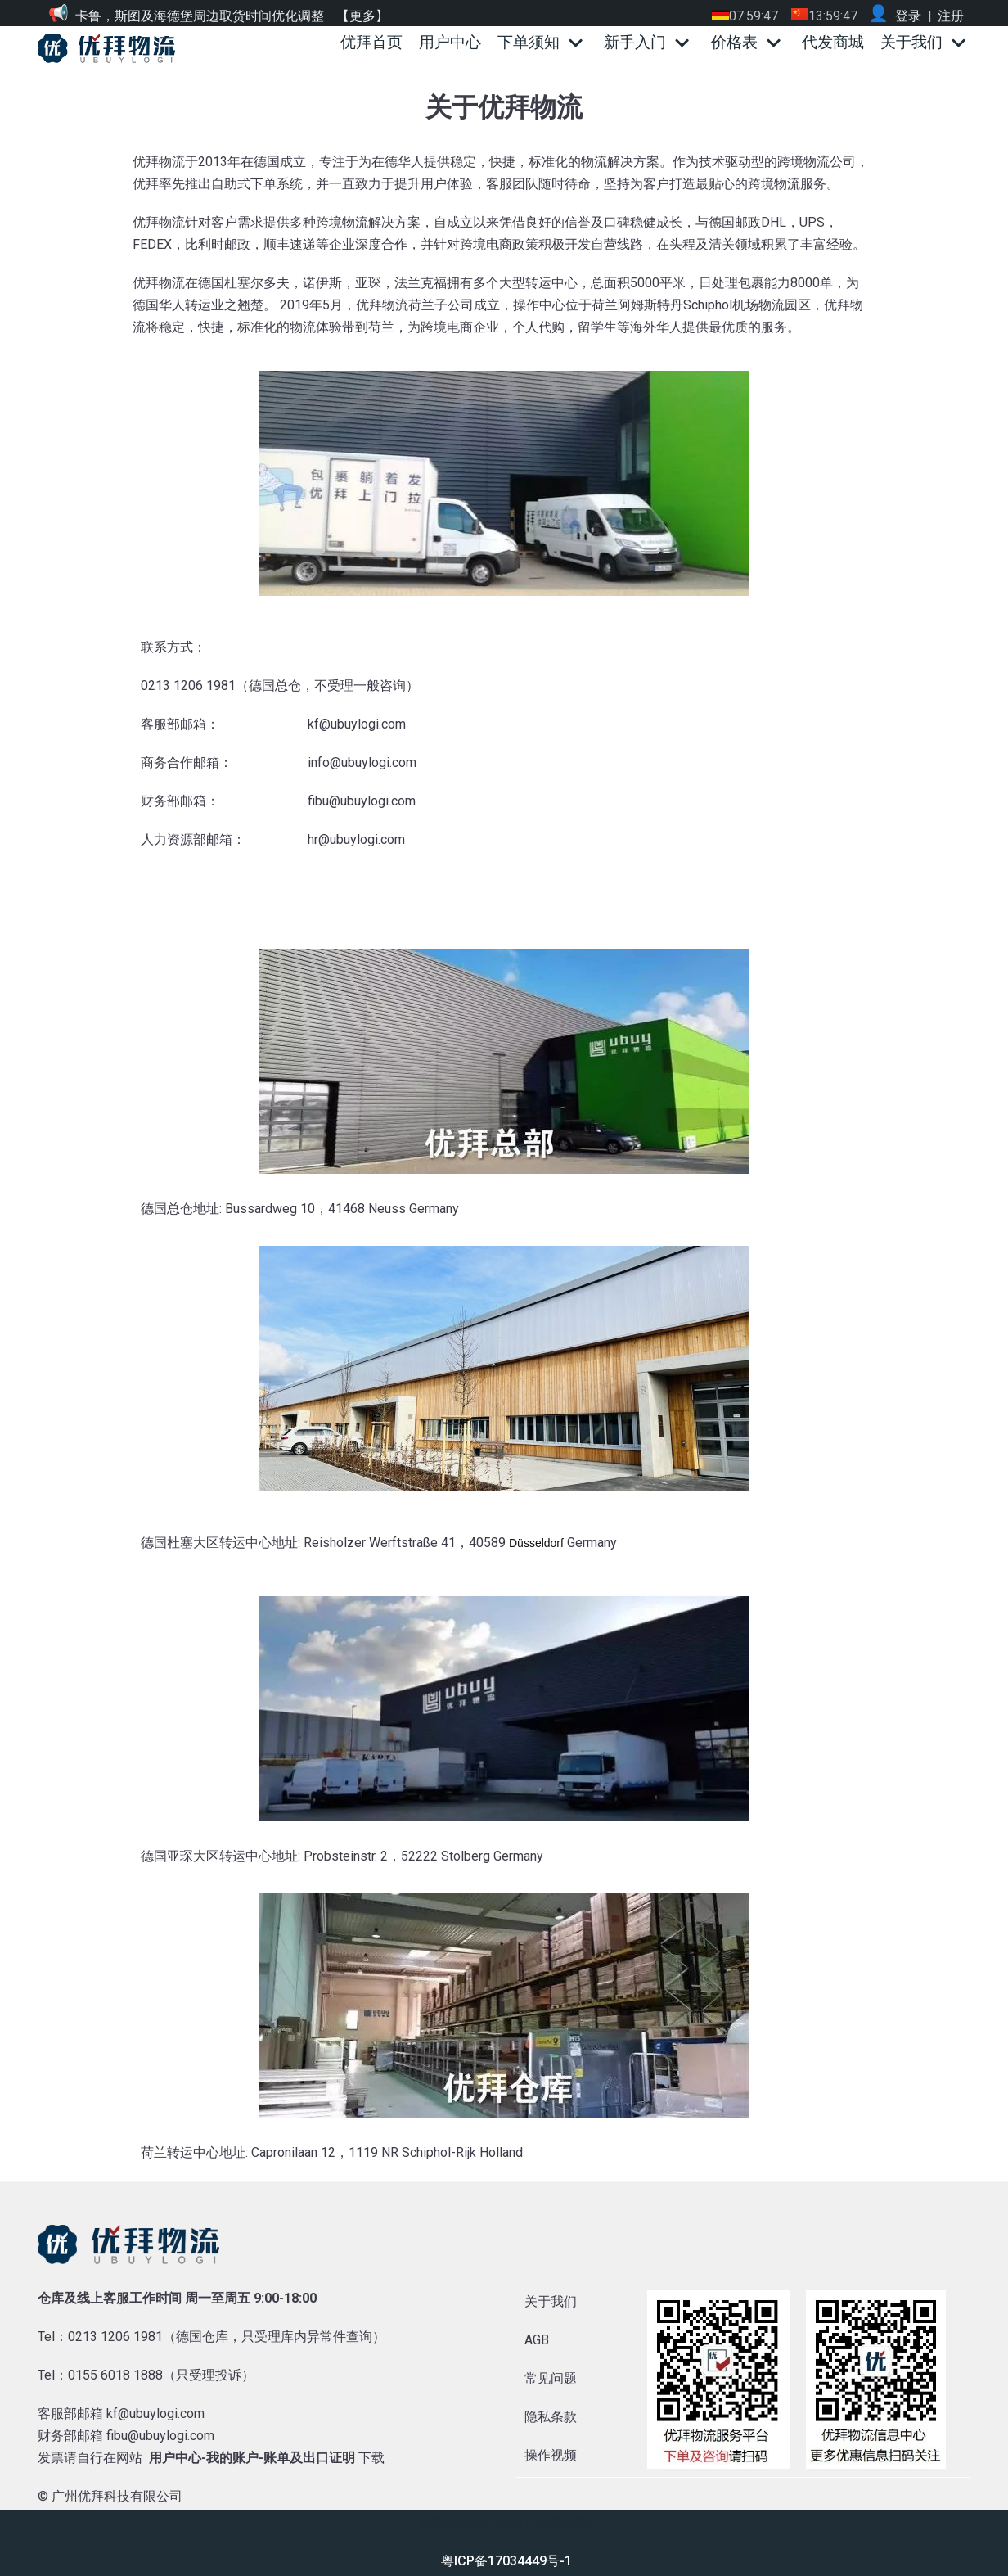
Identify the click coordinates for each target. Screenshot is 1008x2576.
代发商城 (833, 42)
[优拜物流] (110, 48)
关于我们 (550, 2301)
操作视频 (550, 2455)
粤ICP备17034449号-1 (506, 2561)
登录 (908, 16)
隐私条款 (550, 2417)
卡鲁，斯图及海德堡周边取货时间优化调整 (199, 16)
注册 (951, 16)
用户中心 (450, 42)
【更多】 (362, 16)
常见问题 (550, 2378)
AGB (536, 2340)
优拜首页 (371, 42)
